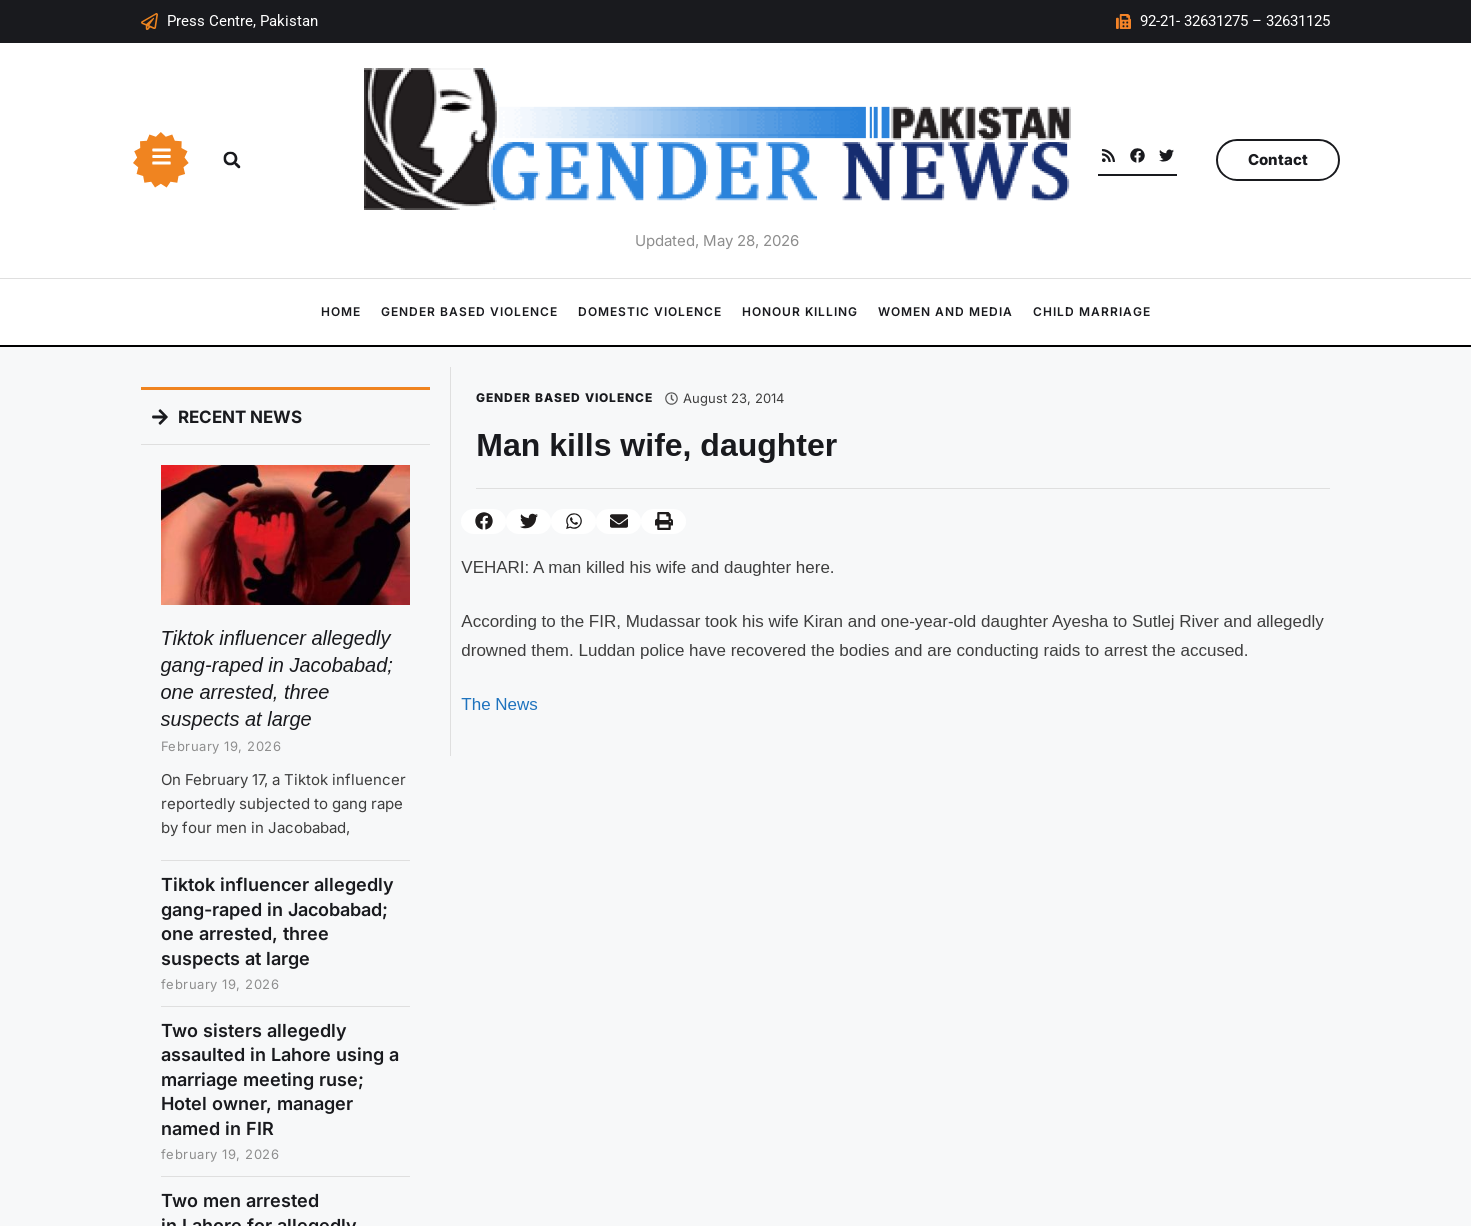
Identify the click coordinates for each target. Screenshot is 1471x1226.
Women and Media (945, 311)
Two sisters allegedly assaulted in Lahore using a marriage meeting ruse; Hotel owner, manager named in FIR (280, 1079)
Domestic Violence (650, 311)
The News (499, 704)
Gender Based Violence (469, 311)
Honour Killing (800, 311)
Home (341, 311)
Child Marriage (1092, 311)
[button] (232, 160)
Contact (1278, 159)
